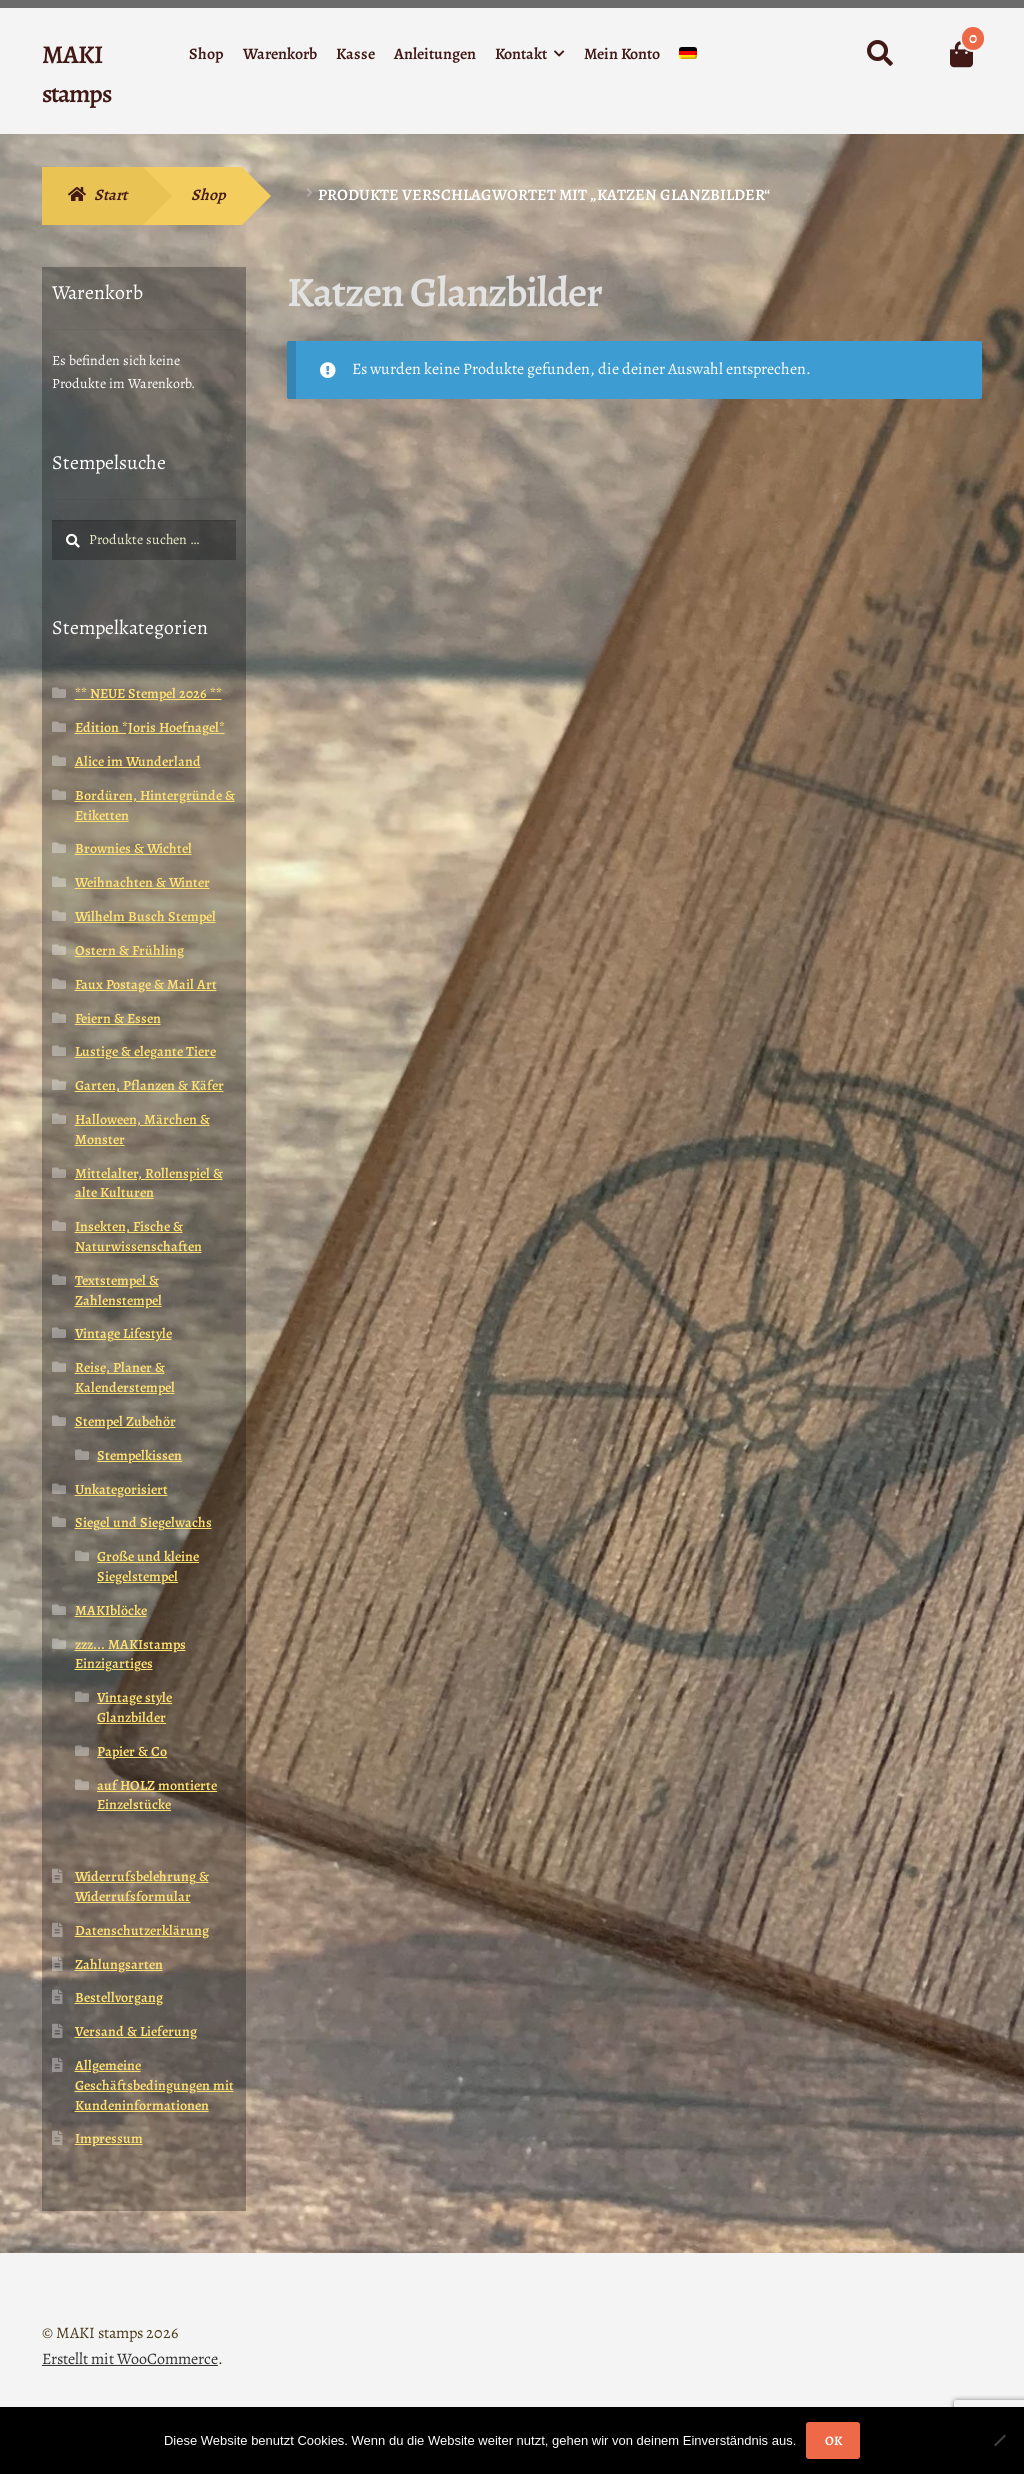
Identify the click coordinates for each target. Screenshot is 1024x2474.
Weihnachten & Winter (142, 882)
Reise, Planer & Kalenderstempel (125, 1377)
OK (833, 2440)
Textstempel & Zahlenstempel (118, 1290)
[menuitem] (688, 57)
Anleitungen (435, 54)
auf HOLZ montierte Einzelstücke (157, 1795)
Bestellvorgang (119, 1997)
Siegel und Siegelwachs (143, 1522)
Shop (206, 54)
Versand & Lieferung (136, 2031)
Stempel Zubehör (125, 1421)
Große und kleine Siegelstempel (148, 1566)
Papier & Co (132, 1751)
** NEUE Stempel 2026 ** (148, 693)
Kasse (355, 54)
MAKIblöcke (111, 1610)
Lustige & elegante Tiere (145, 1051)
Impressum (109, 2138)
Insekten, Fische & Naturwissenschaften (138, 1236)
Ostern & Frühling (129, 950)
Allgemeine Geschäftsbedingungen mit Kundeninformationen (154, 2085)
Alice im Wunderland (138, 761)
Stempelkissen (139, 1455)
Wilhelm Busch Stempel (145, 916)
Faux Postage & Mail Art (146, 984)
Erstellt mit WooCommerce (130, 2359)
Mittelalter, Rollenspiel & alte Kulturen (149, 1183)
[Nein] (999, 2440)
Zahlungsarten (119, 1964)
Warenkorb (280, 54)
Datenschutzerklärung (142, 1930)
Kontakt (521, 54)
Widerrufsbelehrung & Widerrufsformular (142, 1886)
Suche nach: (878, 54)
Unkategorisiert (121, 1489)
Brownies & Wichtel (133, 848)
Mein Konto (622, 54)
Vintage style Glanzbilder (134, 1707)
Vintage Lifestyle (123, 1333)
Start (110, 195)
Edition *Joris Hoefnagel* (150, 727)
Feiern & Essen (118, 1018)
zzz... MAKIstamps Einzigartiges (130, 1654)
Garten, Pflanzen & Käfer (149, 1085)
